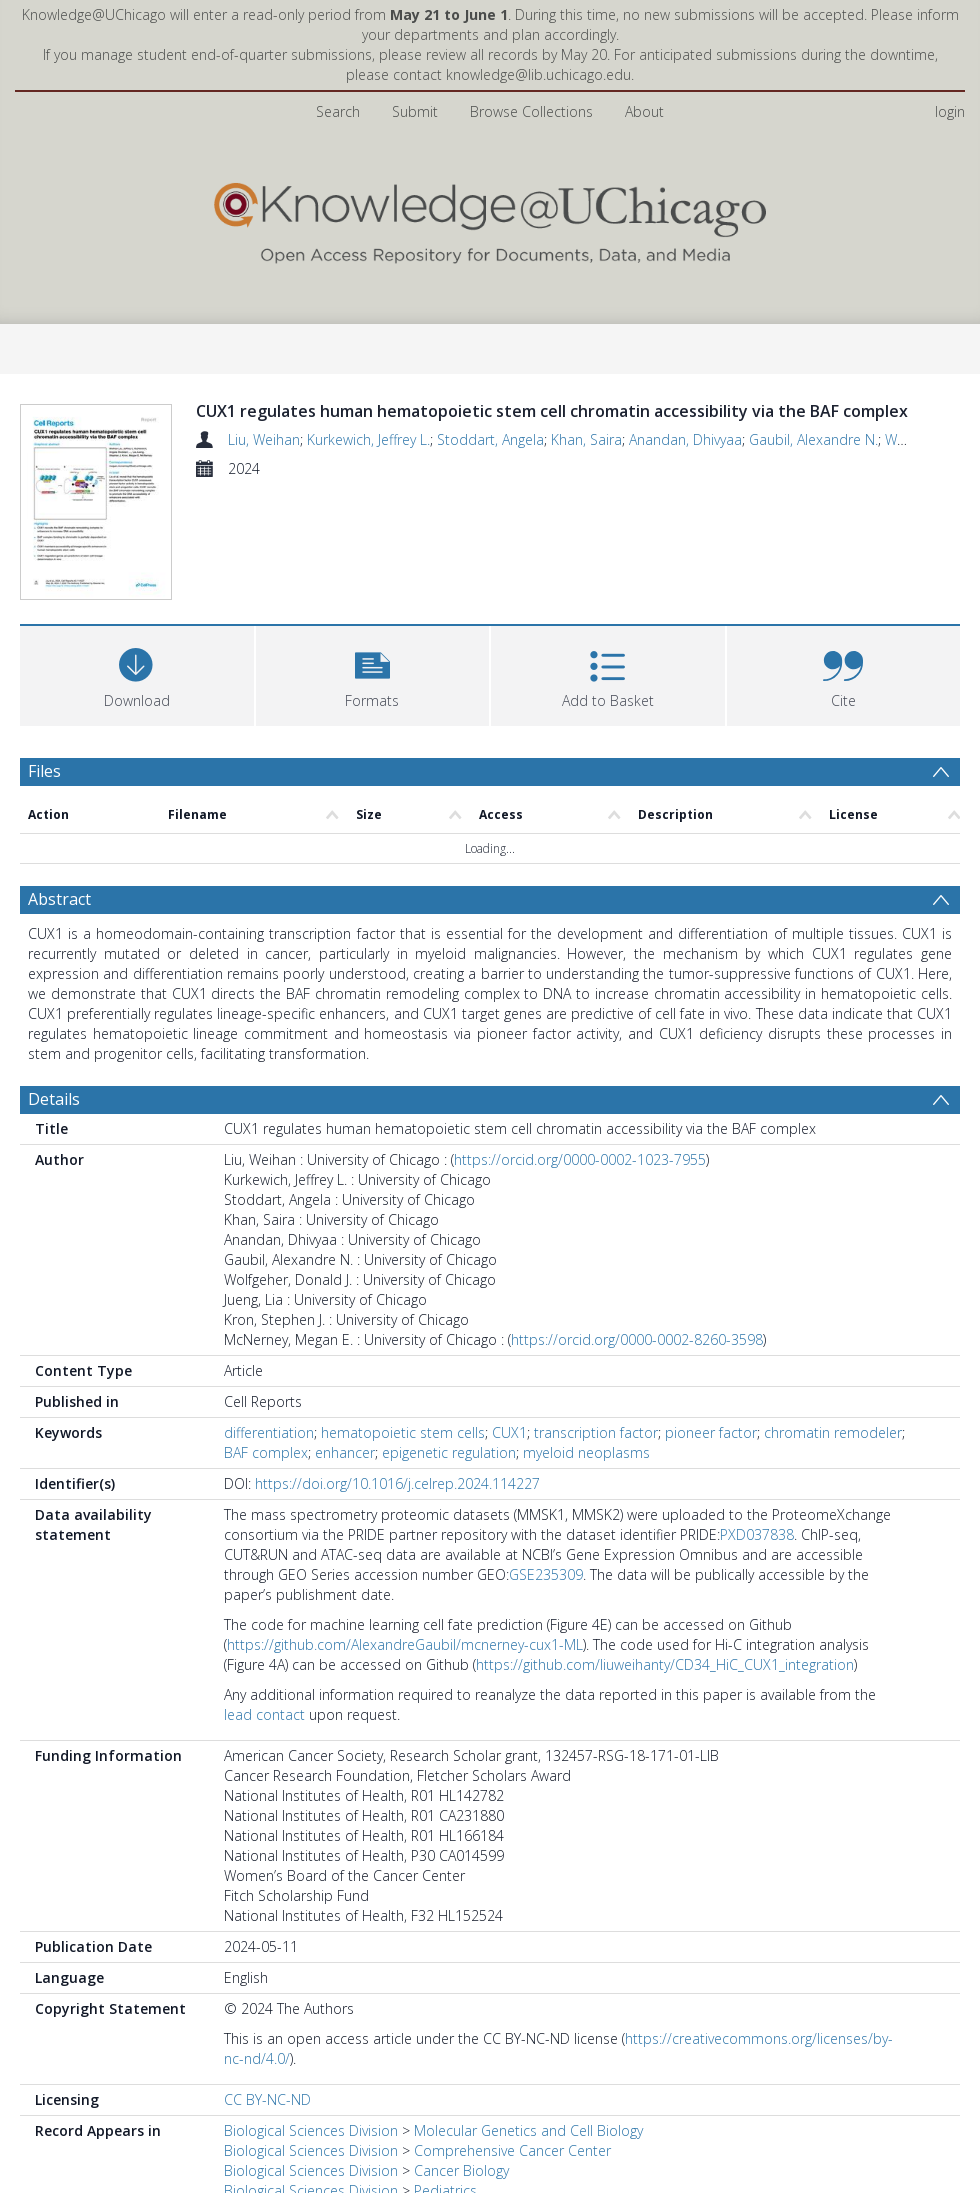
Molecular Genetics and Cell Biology (528, 2130)
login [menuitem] (950, 111)
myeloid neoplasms (586, 1452)
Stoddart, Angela (490, 439)
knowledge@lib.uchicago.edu (538, 74)
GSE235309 (546, 1574)
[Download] (137, 673)
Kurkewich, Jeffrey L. (368, 439)
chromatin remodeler (833, 1432)
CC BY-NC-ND (267, 2099)
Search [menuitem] (338, 111)
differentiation (269, 1432)
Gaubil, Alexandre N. (813, 439)
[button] (373, 673)
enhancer (345, 1452)
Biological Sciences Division (311, 2130)
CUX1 (509, 1432)
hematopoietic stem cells (403, 1432)
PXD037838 (757, 1534)
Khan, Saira (586, 439)
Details (54, 1099)
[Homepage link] (490, 218)
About (644, 111)
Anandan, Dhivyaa (685, 439)
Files (44, 771)
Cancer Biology (461, 2170)
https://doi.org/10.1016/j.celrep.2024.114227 (397, 1483)
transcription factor (596, 1432)
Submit (415, 111)
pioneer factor (711, 1432)
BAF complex (266, 1452)
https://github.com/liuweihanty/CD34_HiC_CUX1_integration (665, 1664)
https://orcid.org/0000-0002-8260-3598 (637, 1339)
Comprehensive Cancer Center (512, 2150)
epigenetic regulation (449, 1452)
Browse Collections (531, 111)
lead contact (264, 1714)
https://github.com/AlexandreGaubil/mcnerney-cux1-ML (405, 1644)
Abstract (59, 899)
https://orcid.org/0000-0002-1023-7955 (580, 1159)
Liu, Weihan (264, 439)
